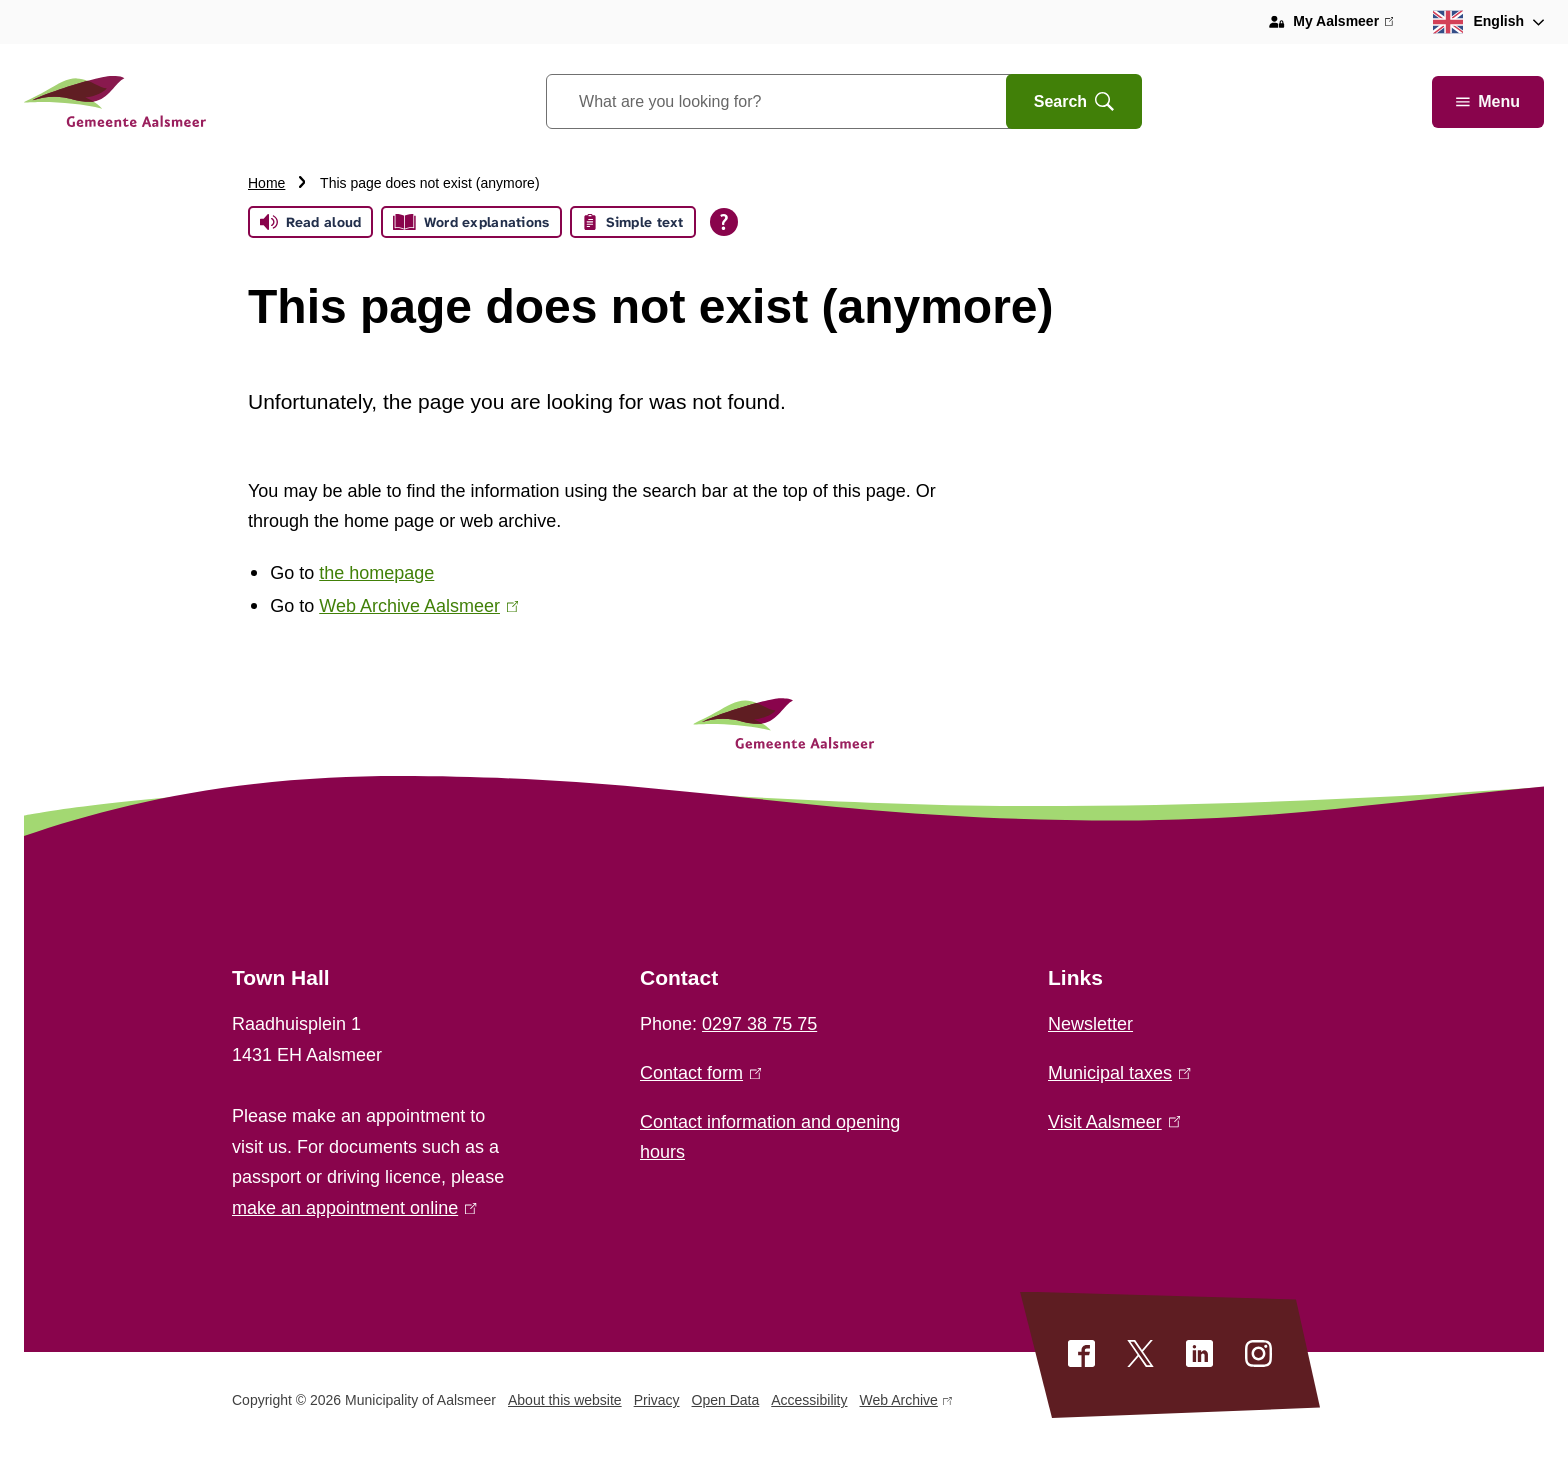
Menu (1488, 101)
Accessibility (809, 1400)
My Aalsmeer (1343, 22)
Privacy (657, 1400)
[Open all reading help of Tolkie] (724, 222)
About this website (565, 1400)
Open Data (726, 1400)
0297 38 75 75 (759, 1024)
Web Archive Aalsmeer (418, 606)
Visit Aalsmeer (1114, 1122)
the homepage (376, 573)
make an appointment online (354, 1208)
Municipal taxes (1119, 1073)
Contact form (700, 1073)
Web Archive (906, 1403)
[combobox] (801, 101)
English (1478, 22)
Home (266, 183)
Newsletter (1090, 1024)
